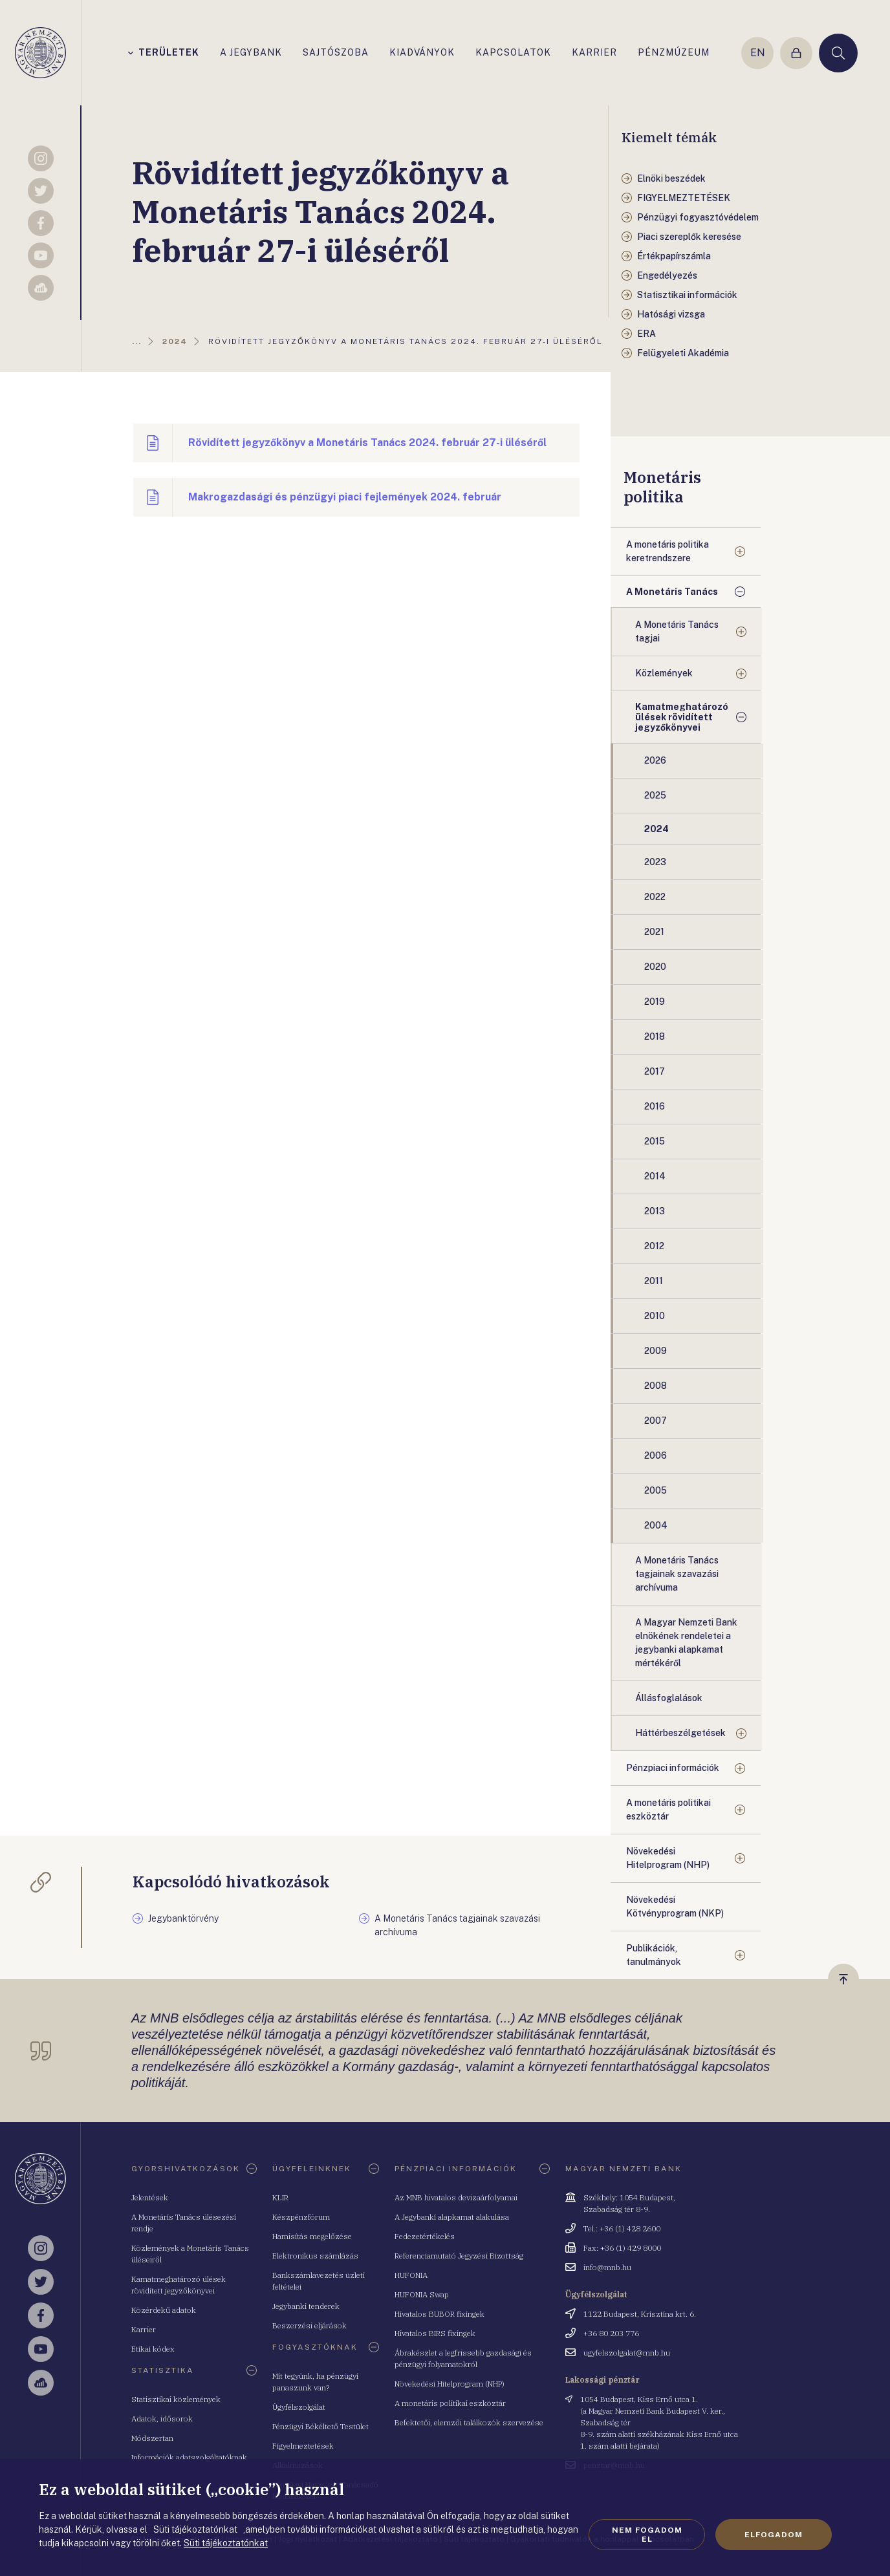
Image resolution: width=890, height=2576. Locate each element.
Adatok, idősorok (162, 2418)
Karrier (143, 2329)
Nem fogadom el (647, 2535)
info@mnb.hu (607, 2267)
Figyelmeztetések (303, 2446)
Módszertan (152, 2438)
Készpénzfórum (301, 2217)
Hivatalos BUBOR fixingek (439, 2314)
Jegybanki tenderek (306, 2306)
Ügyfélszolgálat (298, 2407)
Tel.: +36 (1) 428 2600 (621, 2228)
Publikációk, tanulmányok (653, 1955)
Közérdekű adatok (163, 2310)
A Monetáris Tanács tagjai (677, 631)
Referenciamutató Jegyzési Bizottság (459, 2255)
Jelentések (149, 2197)
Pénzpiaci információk (672, 1768)
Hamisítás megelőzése (312, 2236)
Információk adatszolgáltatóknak (189, 2457)
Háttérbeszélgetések (680, 1733)
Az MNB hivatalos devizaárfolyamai (456, 2197)
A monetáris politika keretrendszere (667, 551)
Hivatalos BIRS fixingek (435, 2333)
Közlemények (664, 673)
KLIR (280, 2197)
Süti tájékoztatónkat (226, 2543)
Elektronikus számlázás (315, 2255)
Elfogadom (773, 2534)
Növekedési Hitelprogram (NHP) (668, 1858)
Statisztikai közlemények (176, 2399)
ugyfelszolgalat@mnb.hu (626, 2352)
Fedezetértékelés (425, 2236)
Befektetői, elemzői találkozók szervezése (469, 2422)
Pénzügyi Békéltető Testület (320, 2426)
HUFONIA (411, 2275)
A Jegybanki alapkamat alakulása (452, 2217)
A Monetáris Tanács (672, 591)
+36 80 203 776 (611, 2333)
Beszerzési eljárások (309, 2325)
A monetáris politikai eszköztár (668, 1809)
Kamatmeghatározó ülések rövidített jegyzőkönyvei (681, 717)
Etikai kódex (153, 2349)
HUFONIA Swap (422, 2294)
